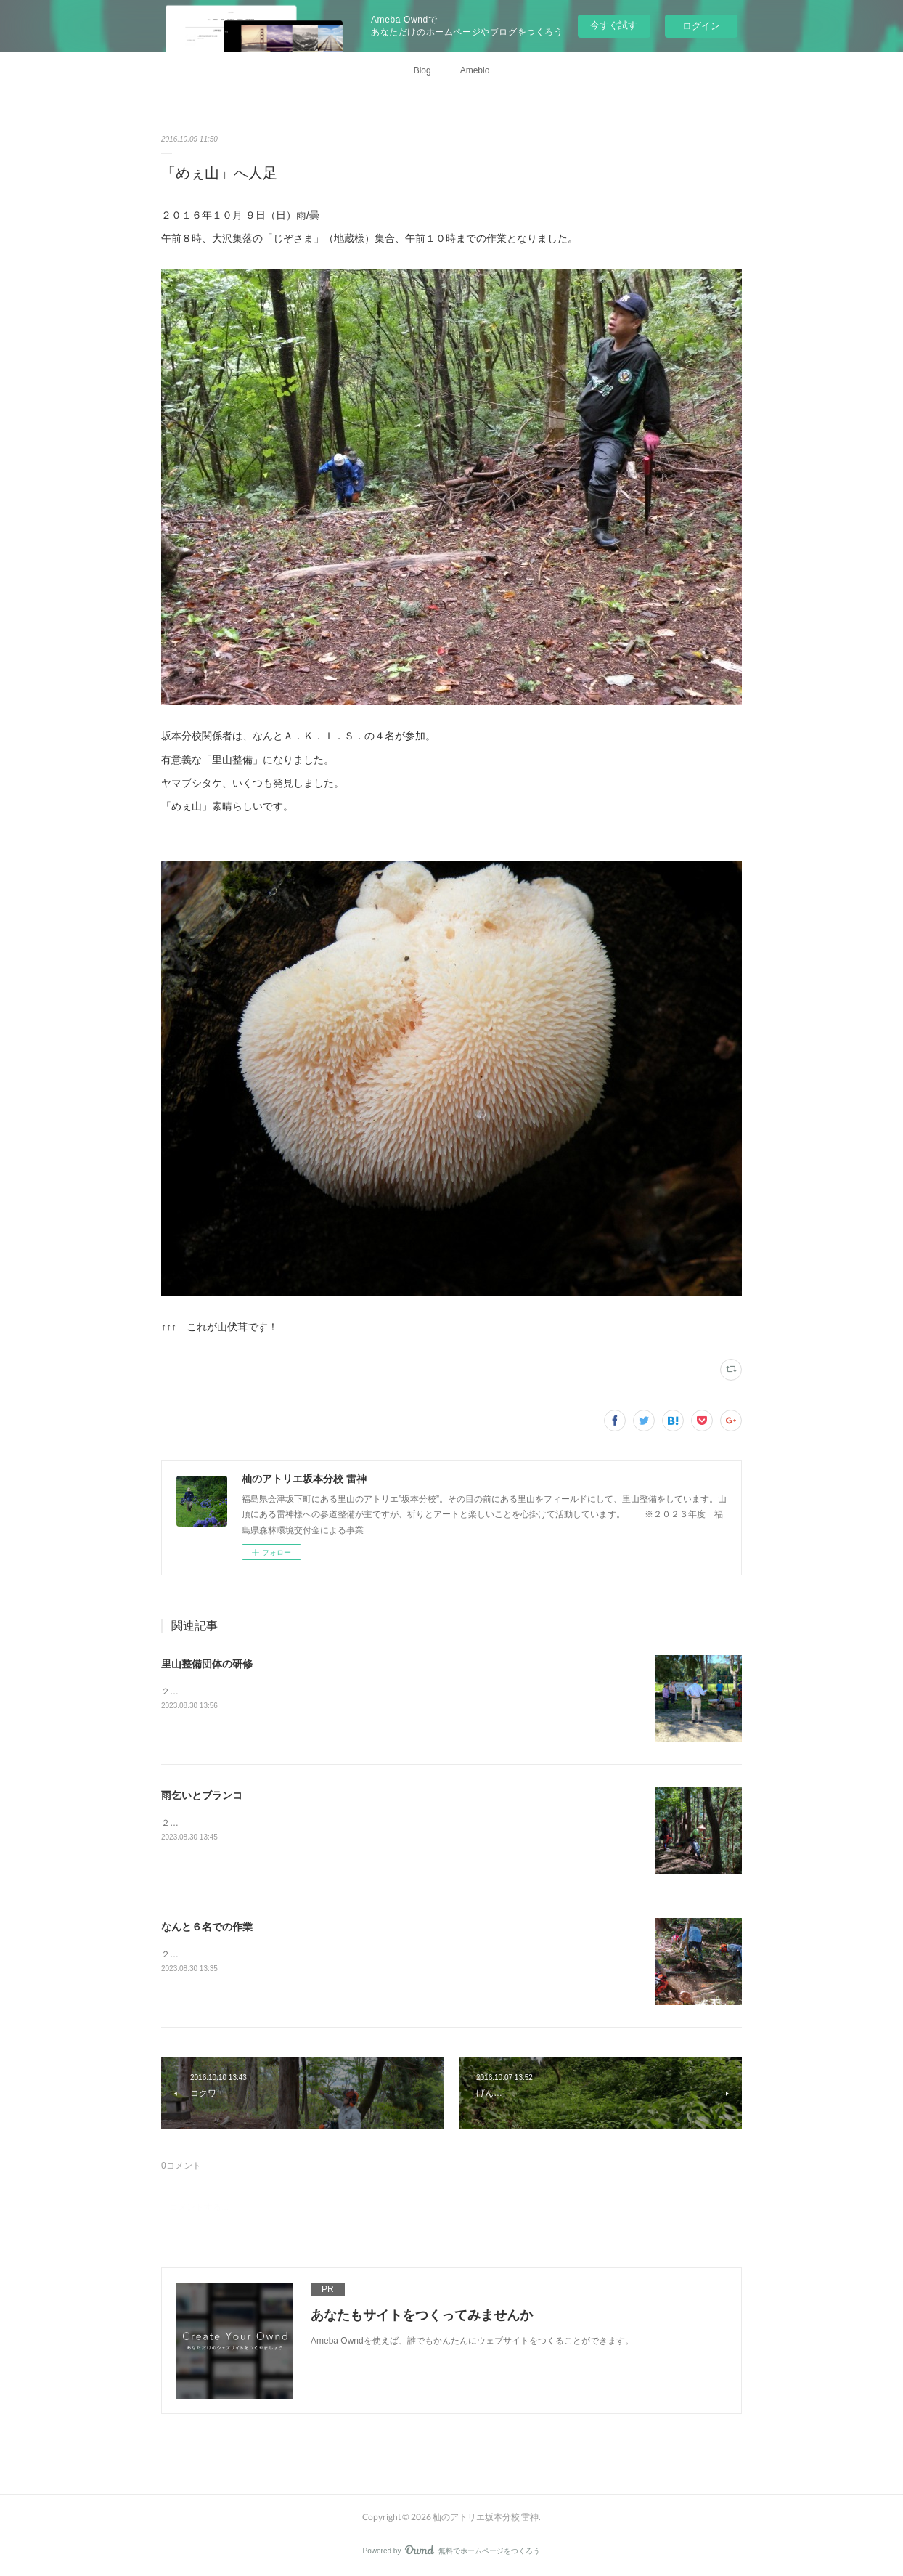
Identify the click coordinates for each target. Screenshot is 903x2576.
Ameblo (475, 70)
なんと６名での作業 (207, 1927)
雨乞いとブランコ (201, 1795)
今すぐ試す (613, 25)
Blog (422, 70)
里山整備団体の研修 (207, 1664)
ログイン (701, 25)
